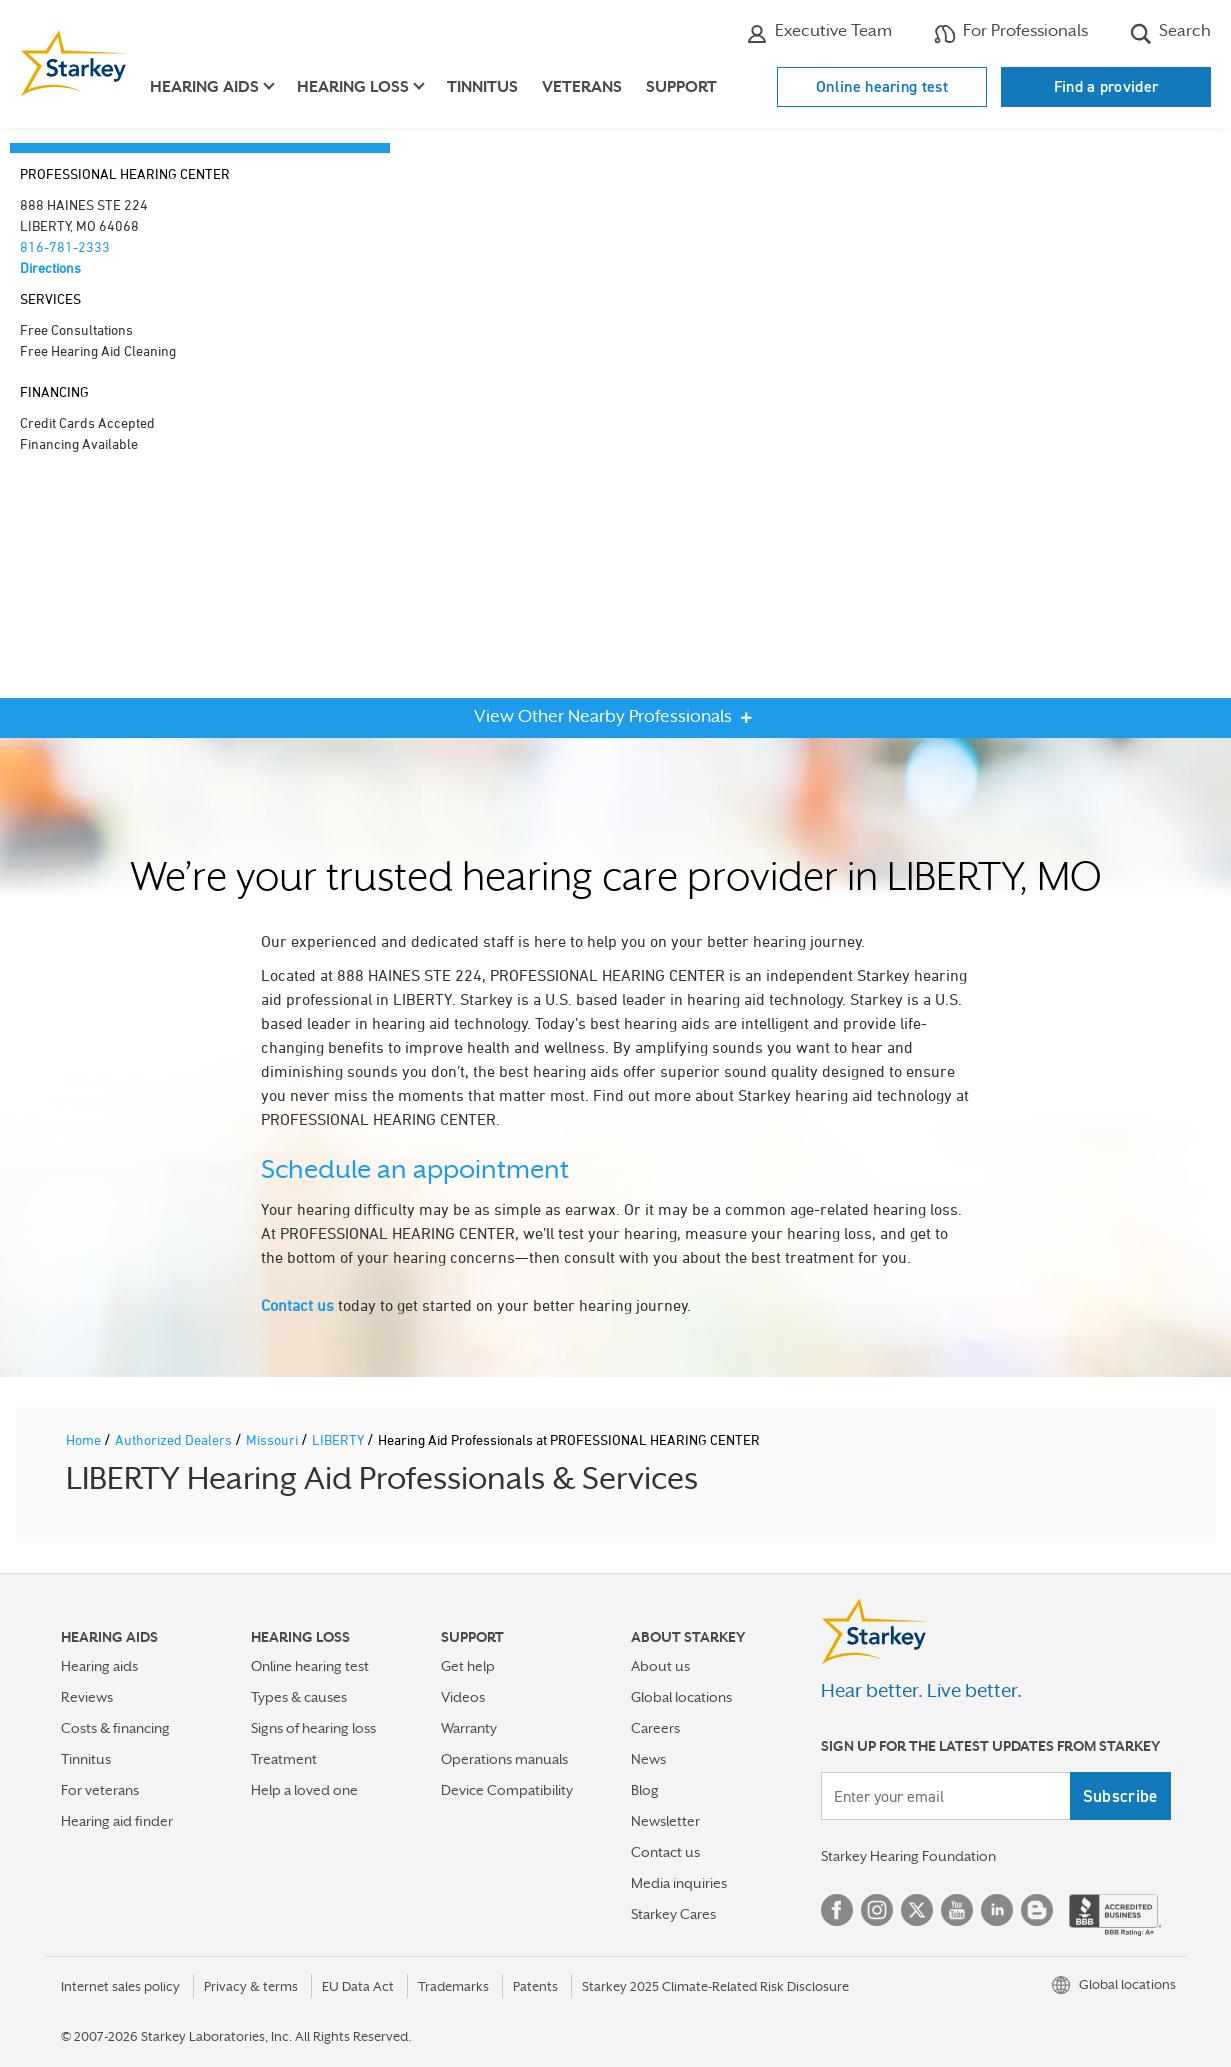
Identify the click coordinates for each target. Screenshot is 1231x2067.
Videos (463, 1697)
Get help (468, 1666)
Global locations (681, 1697)
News (648, 1759)
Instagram (877, 1910)
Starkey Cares (673, 1914)
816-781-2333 (65, 246)
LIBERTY (339, 1439)
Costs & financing (115, 1728)
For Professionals (1011, 33)
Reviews (87, 1697)
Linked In (997, 1910)
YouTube (957, 1910)
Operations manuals (504, 1759)
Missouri (273, 1439)
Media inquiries (679, 1883)
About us (660, 1666)
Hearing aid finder (117, 1821)
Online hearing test (882, 86)
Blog (645, 1790)
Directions (50, 267)
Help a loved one (304, 1790)
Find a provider (1106, 86)
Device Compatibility (507, 1790)
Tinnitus (482, 87)
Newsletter (665, 1821)
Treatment (284, 1759)
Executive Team (819, 33)
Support (681, 87)
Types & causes (299, 1697)
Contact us (297, 1305)
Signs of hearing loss (313, 1728)
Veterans (582, 87)
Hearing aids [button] (204, 87)
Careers (655, 1728)
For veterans (100, 1790)
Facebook (837, 1910)
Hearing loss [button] (353, 87)
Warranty (469, 1728)
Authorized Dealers (175, 1439)
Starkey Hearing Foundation (908, 1856)
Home (85, 1439)
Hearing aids (99, 1666)
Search (1170, 33)
